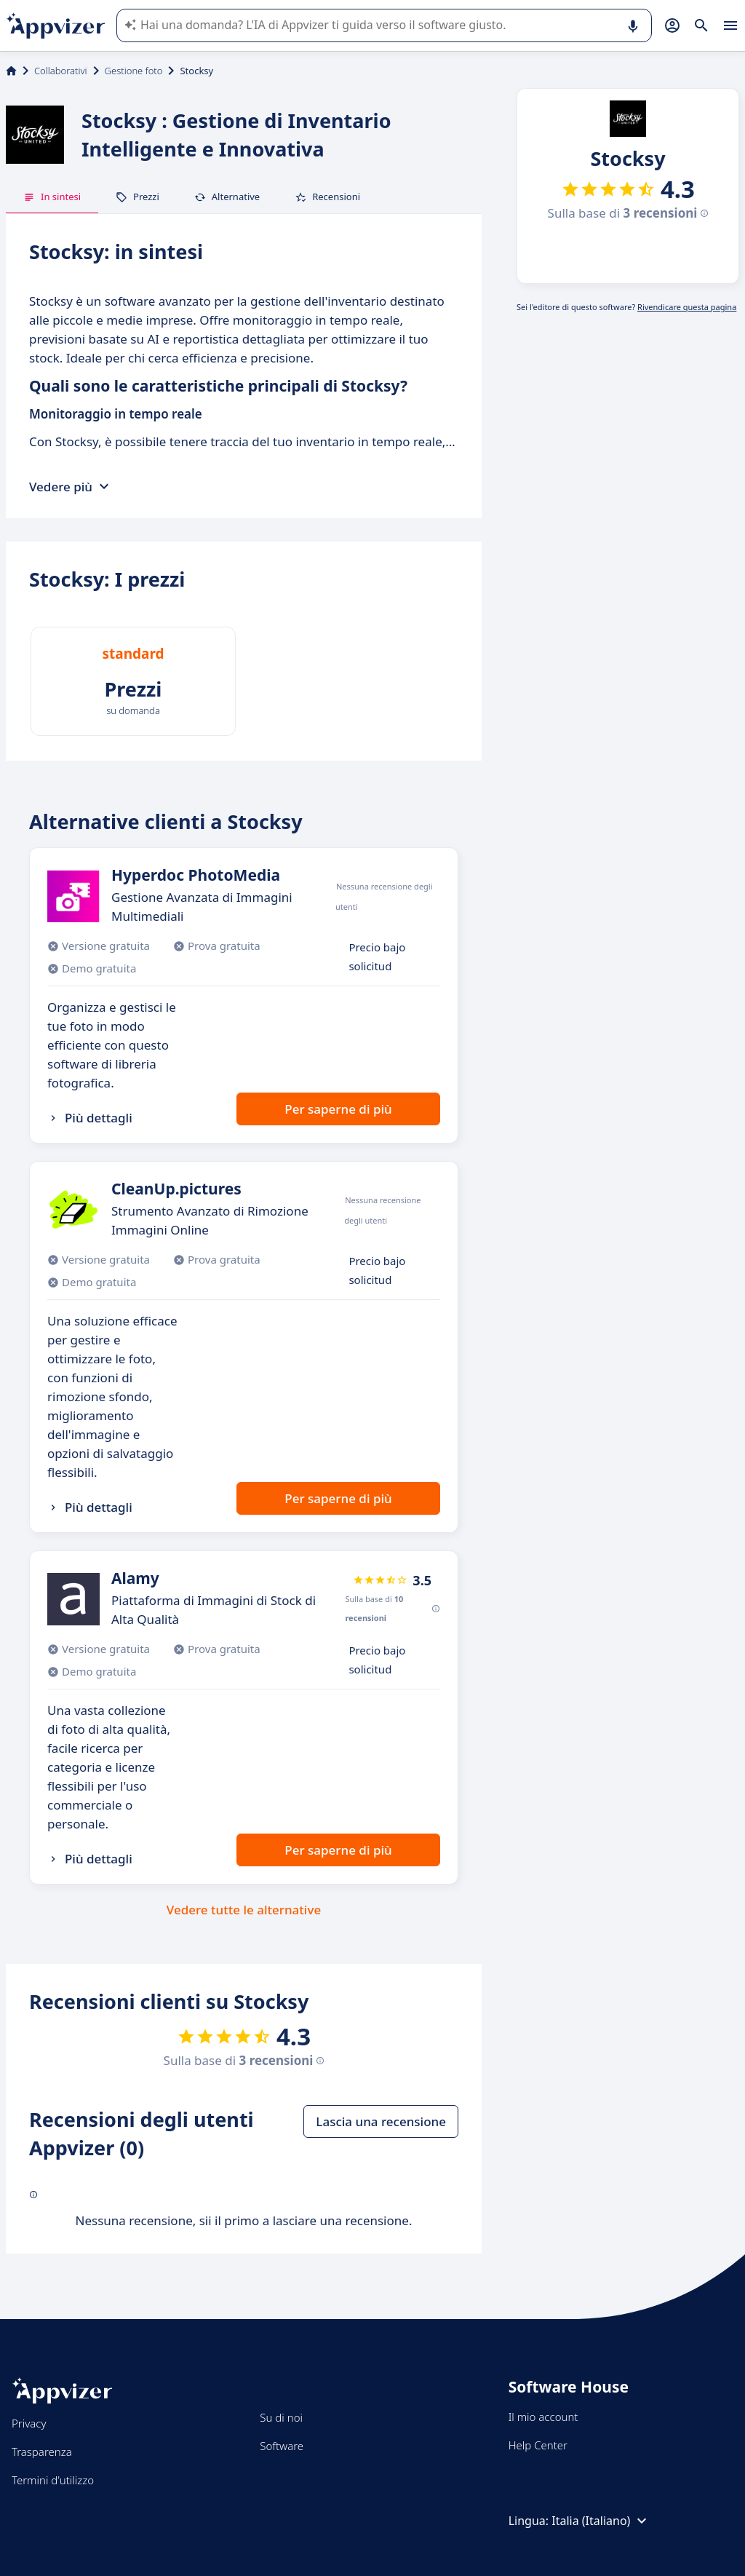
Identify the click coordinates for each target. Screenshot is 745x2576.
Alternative (227, 196)
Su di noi (281, 2417)
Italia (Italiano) (600, 2520)
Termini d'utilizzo (53, 2480)
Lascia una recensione (381, 2121)
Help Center (538, 2445)
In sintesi (52, 196)
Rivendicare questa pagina (686, 306)
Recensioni (327, 196)
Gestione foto (134, 70)
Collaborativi (60, 70)
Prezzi (137, 196)
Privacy (29, 2423)
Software (281, 2445)
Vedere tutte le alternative (244, 1909)
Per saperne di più (337, 1109)
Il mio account (543, 2416)
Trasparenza (42, 2451)
